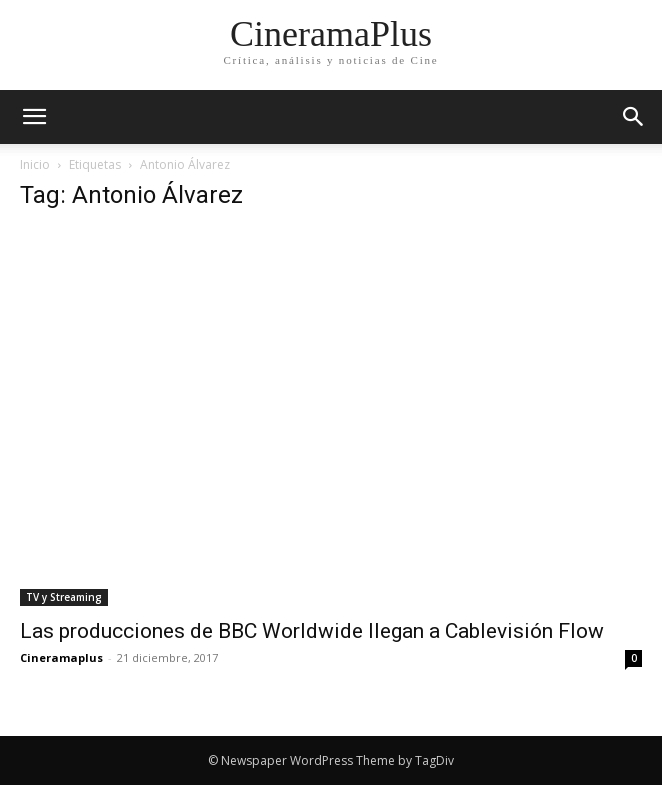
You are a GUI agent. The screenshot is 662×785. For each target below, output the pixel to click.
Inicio (35, 164)
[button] (634, 117)
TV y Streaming (64, 597)
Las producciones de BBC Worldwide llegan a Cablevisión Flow (312, 631)
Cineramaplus (61, 657)
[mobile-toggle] (34, 117)
